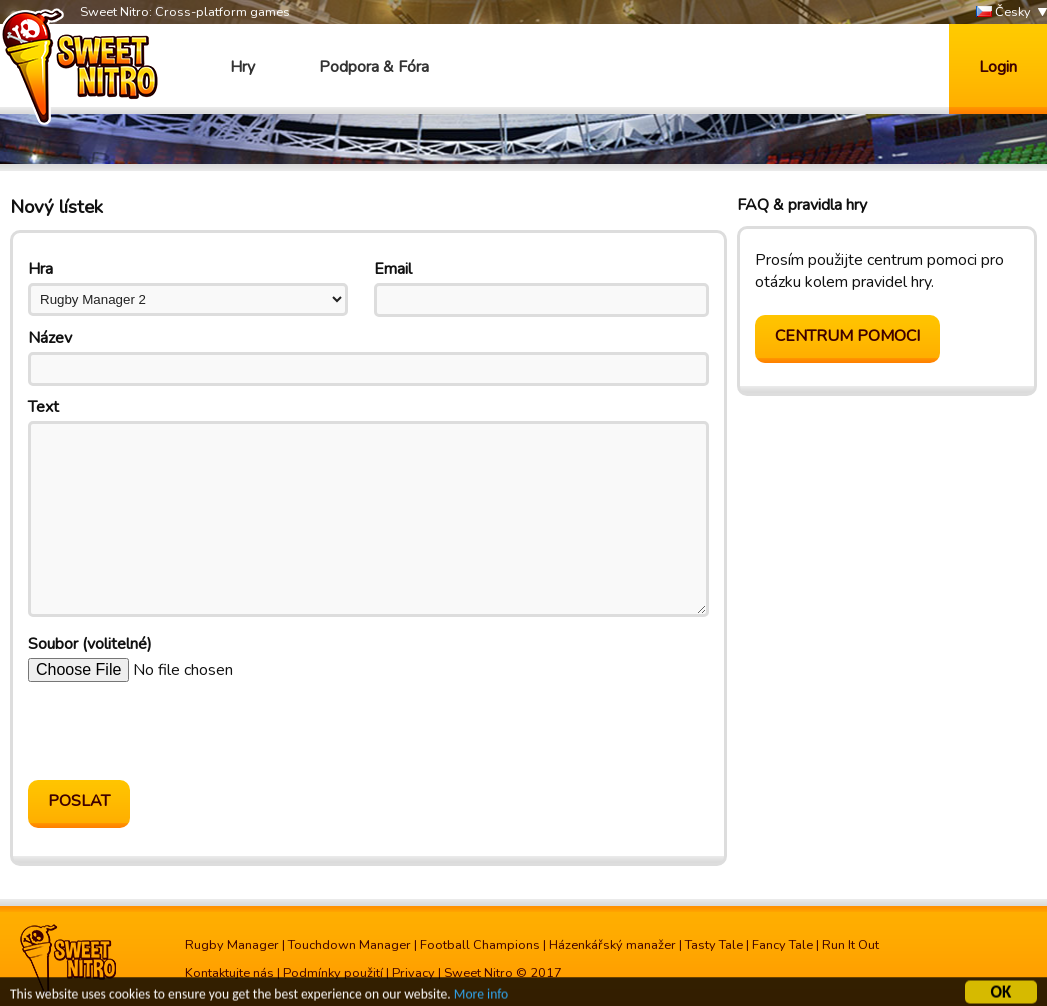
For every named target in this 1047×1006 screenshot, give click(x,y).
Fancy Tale (782, 945)
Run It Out (850, 945)
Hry (242, 67)
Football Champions (480, 945)
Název (50, 338)
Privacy (413, 973)
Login (998, 67)
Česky (1003, 12)
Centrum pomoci (847, 336)
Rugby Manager (232, 945)
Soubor (90, 644)
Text (43, 407)
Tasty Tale (714, 945)
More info (481, 995)
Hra (40, 269)
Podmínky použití (333, 973)
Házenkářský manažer (612, 945)
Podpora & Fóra (374, 67)
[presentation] (180, 731)
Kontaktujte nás (229, 973)
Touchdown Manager (349, 945)
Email (393, 269)
